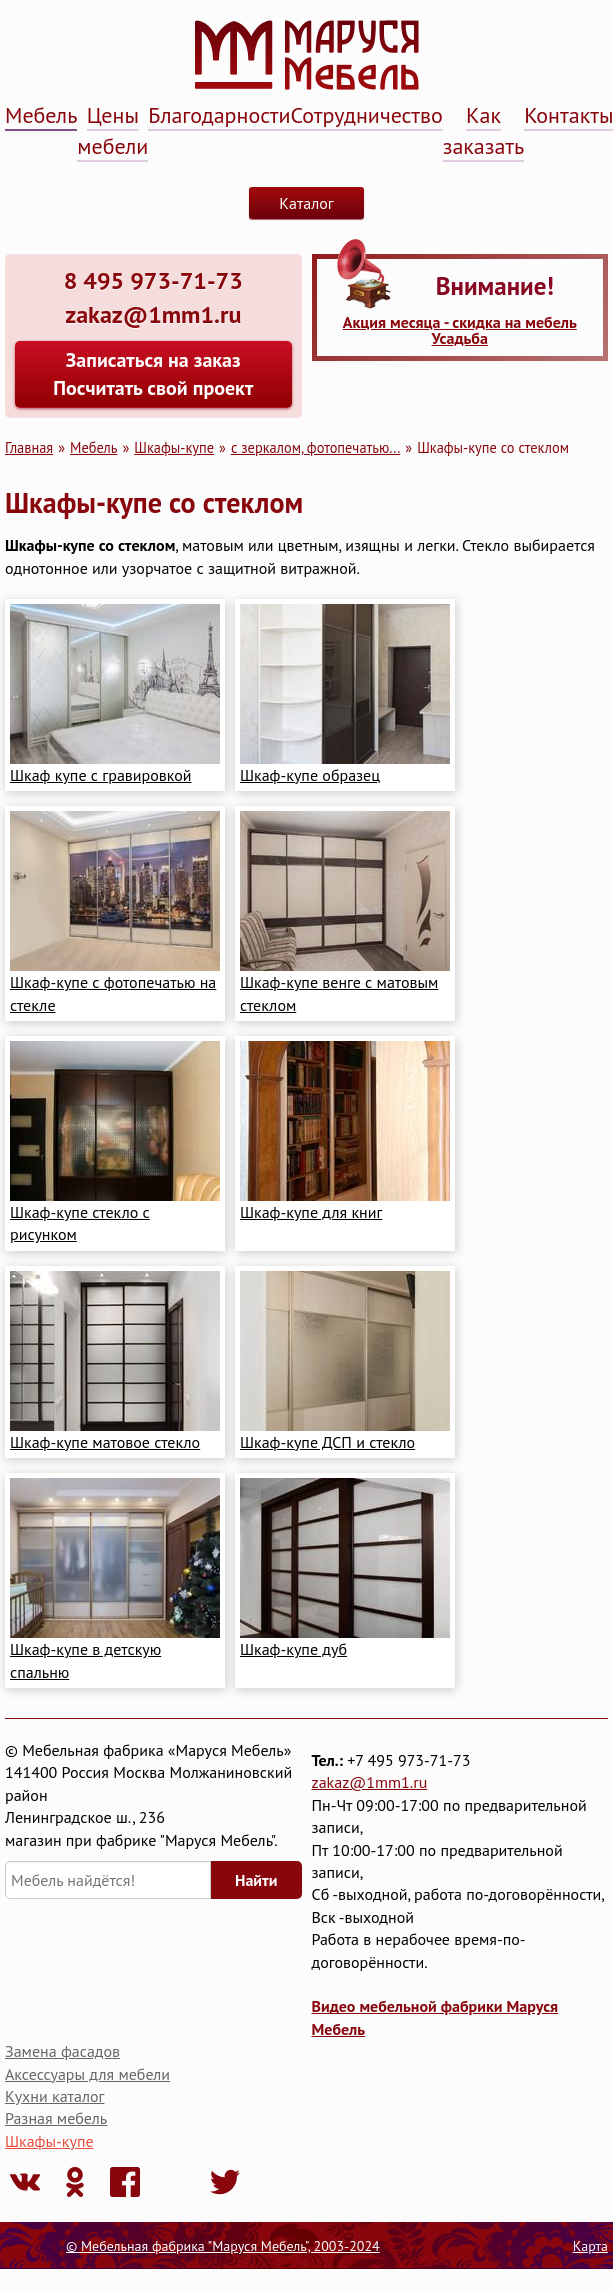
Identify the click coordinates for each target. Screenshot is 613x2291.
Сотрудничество (367, 115)
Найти (256, 1880)
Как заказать (484, 130)
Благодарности (219, 115)
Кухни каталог (54, 2096)
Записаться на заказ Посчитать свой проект (153, 374)
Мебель (41, 115)
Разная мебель (56, 2118)
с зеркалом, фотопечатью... (315, 447)
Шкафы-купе (174, 447)
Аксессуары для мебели (87, 2074)
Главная (29, 447)
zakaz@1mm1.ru (370, 1782)
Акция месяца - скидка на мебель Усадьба (460, 330)
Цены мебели (112, 130)
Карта (590, 2246)
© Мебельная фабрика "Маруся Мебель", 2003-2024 (223, 2246)
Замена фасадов (62, 2051)
